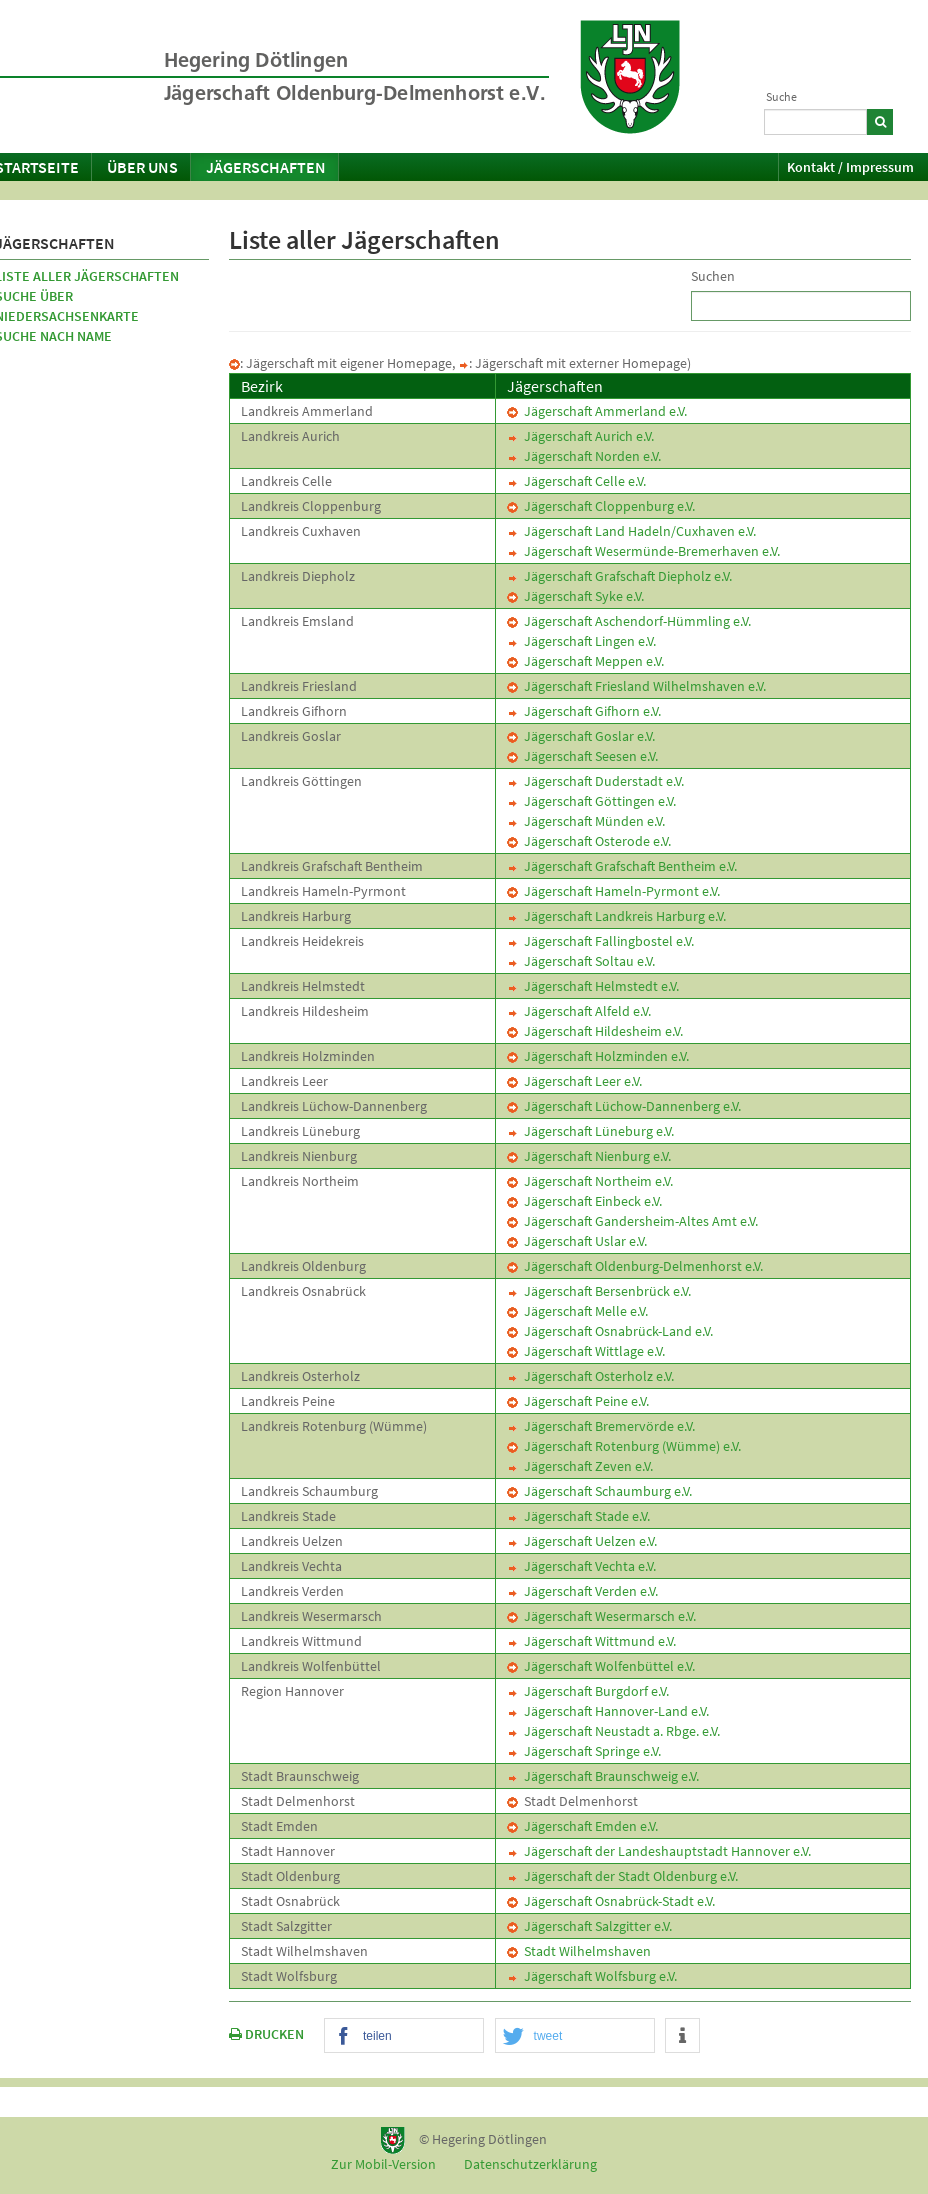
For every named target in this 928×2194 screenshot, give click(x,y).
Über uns (142, 167)
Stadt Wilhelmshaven (579, 1951)
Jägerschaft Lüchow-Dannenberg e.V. (624, 1106)
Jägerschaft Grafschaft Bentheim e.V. (622, 866)
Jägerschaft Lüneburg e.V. (590, 1131)
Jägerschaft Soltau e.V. (581, 961)
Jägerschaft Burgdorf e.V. (588, 1691)
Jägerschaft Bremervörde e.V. (601, 1426)
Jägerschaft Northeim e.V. (590, 1181)
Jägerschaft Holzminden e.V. (598, 1056)
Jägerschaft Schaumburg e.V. (599, 1491)
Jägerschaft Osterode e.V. (589, 841)
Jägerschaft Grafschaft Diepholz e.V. (619, 576)
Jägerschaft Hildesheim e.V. (595, 1031)
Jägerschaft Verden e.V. (582, 1591)
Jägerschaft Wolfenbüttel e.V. (601, 1666)
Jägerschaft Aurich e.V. (580, 436)
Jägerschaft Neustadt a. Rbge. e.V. (613, 1731)
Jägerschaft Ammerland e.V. (597, 411)
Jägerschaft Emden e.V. (582, 1826)
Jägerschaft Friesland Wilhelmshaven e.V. (636, 686)
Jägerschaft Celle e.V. (576, 481)
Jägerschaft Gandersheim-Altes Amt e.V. (632, 1221)
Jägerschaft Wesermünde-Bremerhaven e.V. (643, 551)
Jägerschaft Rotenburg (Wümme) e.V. (624, 1446)
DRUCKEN (266, 2034)
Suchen (713, 276)
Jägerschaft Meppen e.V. (585, 661)
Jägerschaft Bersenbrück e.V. (599, 1291)
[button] (404, 2036)
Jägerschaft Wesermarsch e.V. (601, 1616)
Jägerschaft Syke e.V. (575, 596)
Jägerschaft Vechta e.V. (581, 1566)
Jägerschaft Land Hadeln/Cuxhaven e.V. (631, 531)
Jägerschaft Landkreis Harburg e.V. (616, 916)
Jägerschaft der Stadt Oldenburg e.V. (622, 1876)
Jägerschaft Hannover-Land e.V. (608, 1711)
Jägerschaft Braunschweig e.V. (603, 1776)
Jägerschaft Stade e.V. (578, 1516)
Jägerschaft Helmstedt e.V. (593, 986)
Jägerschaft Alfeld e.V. (579, 1011)
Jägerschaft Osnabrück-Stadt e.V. (611, 1901)
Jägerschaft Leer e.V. (574, 1081)
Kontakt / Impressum (850, 167)
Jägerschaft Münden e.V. (586, 821)
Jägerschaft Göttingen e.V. (591, 801)
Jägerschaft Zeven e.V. (580, 1466)
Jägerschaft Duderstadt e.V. (595, 781)
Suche (781, 96)
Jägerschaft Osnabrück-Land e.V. (610, 1331)
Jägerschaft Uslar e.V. (577, 1241)
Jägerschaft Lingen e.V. (581, 641)
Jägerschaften (266, 167)
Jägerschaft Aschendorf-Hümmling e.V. (629, 621)
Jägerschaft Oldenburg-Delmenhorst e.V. (635, 1266)
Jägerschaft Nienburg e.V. (589, 1156)
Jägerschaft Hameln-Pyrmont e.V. (613, 891)
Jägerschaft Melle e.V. (577, 1311)
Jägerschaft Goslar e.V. (581, 736)
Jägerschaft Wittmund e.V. (591, 1641)
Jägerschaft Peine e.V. (578, 1401)
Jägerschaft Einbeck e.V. (584, 1201)
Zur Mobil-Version (383, 2164)
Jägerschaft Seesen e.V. (582, 756)
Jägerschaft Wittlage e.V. (586, 1351)
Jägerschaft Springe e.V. (584, 1751)
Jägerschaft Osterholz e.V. (590, 1376)
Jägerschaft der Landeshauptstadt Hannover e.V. (659, 1851)
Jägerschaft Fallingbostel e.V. (600, 941)
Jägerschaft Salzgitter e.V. (589, 1926)
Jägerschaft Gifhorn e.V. (584, 711)
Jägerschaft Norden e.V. (584, 456)
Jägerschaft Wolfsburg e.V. (592, 1976)
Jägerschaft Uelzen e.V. (582, 1541)
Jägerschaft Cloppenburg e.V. (601, 506)
